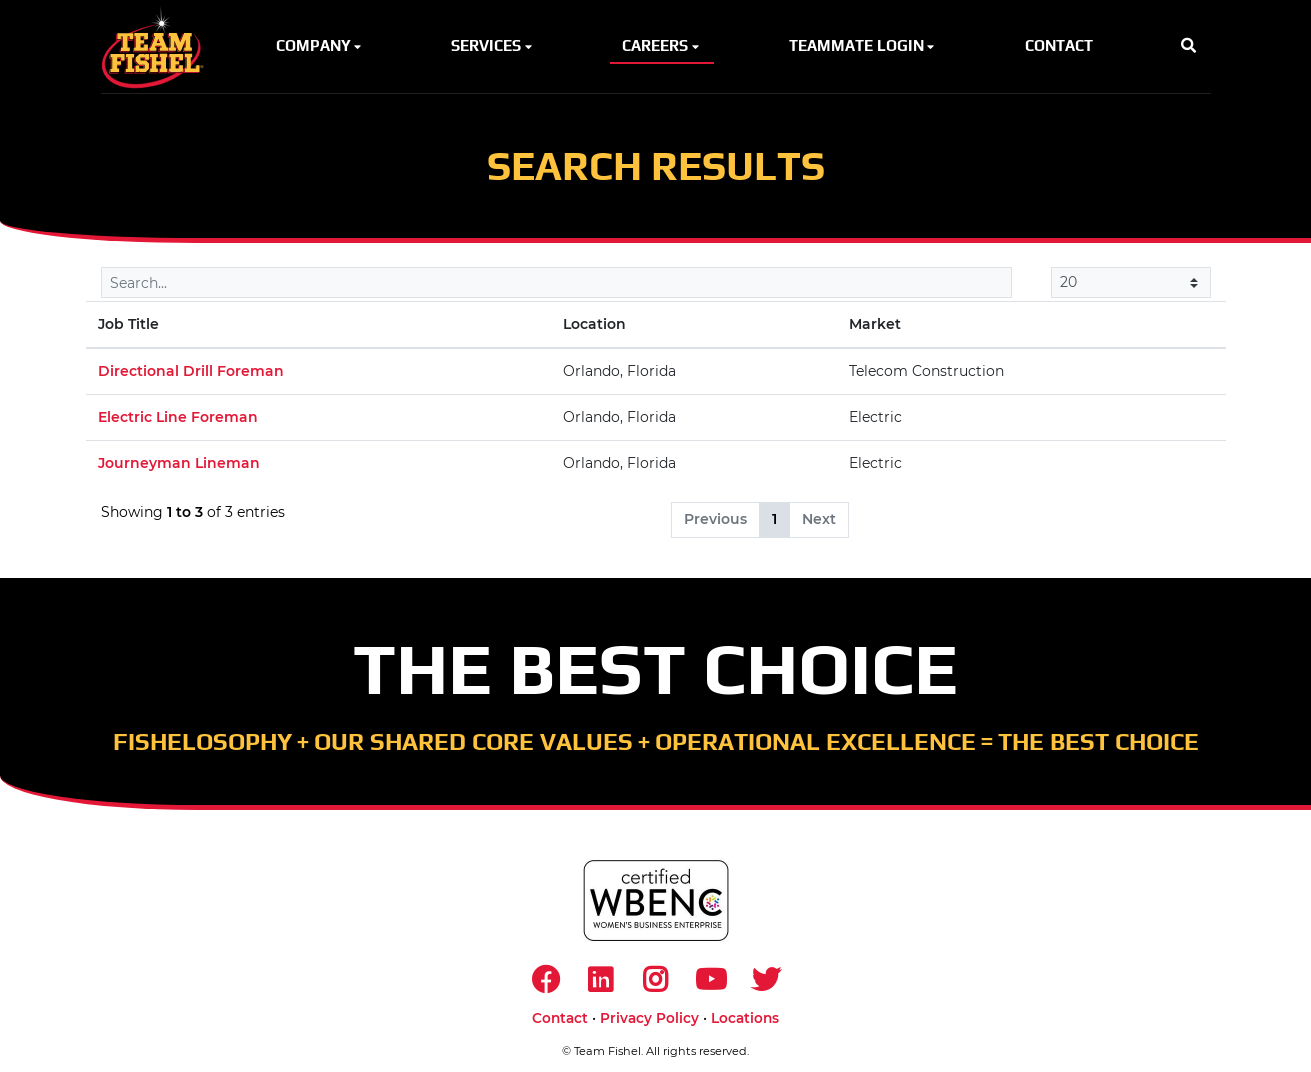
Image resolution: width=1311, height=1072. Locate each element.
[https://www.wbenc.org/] (656, 900)
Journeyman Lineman (179, 463)
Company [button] (320, 45)
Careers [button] (662, 45)
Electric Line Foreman (178, 417)
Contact (560, 1018)
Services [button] (493, 45)
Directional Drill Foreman (191, 371)
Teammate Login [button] (863, 45)
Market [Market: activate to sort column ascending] (875, 324)
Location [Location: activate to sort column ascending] (594, 324)
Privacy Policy (649, 1018)
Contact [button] (1059, 45)
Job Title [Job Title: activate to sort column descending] (128, 324)
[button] (1188, 46)
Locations (745, 1018)
